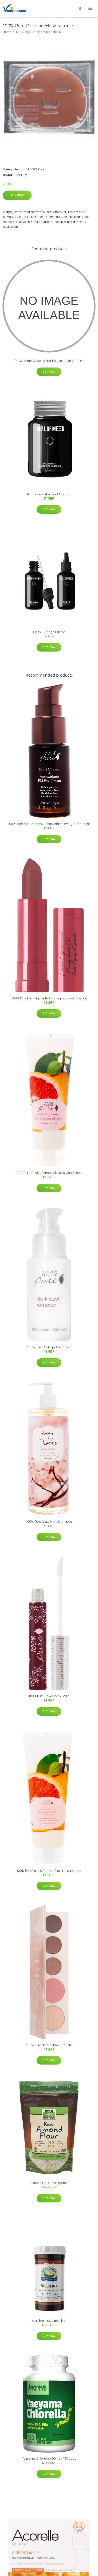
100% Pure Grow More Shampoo (49, 1522)
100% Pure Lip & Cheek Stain (49, 1696)
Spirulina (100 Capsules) (49, 2321)
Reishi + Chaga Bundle (49, 632)
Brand (25, 169)
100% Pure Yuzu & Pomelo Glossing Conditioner (49, 1173)
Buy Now (17, 195)
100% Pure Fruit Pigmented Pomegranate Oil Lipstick (49, 998)
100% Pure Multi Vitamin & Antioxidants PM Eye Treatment (49, 824)
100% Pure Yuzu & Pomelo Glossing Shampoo (49, 1871)
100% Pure (37, 169)
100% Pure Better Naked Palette (49, 2045)
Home (7, 32)
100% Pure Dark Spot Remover (49, 1347)
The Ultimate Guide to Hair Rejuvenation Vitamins (49, 361)
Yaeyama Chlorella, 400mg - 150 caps (49, 2458)
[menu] (90, 8)
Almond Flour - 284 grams (49, 2183)
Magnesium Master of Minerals (49, 494)
